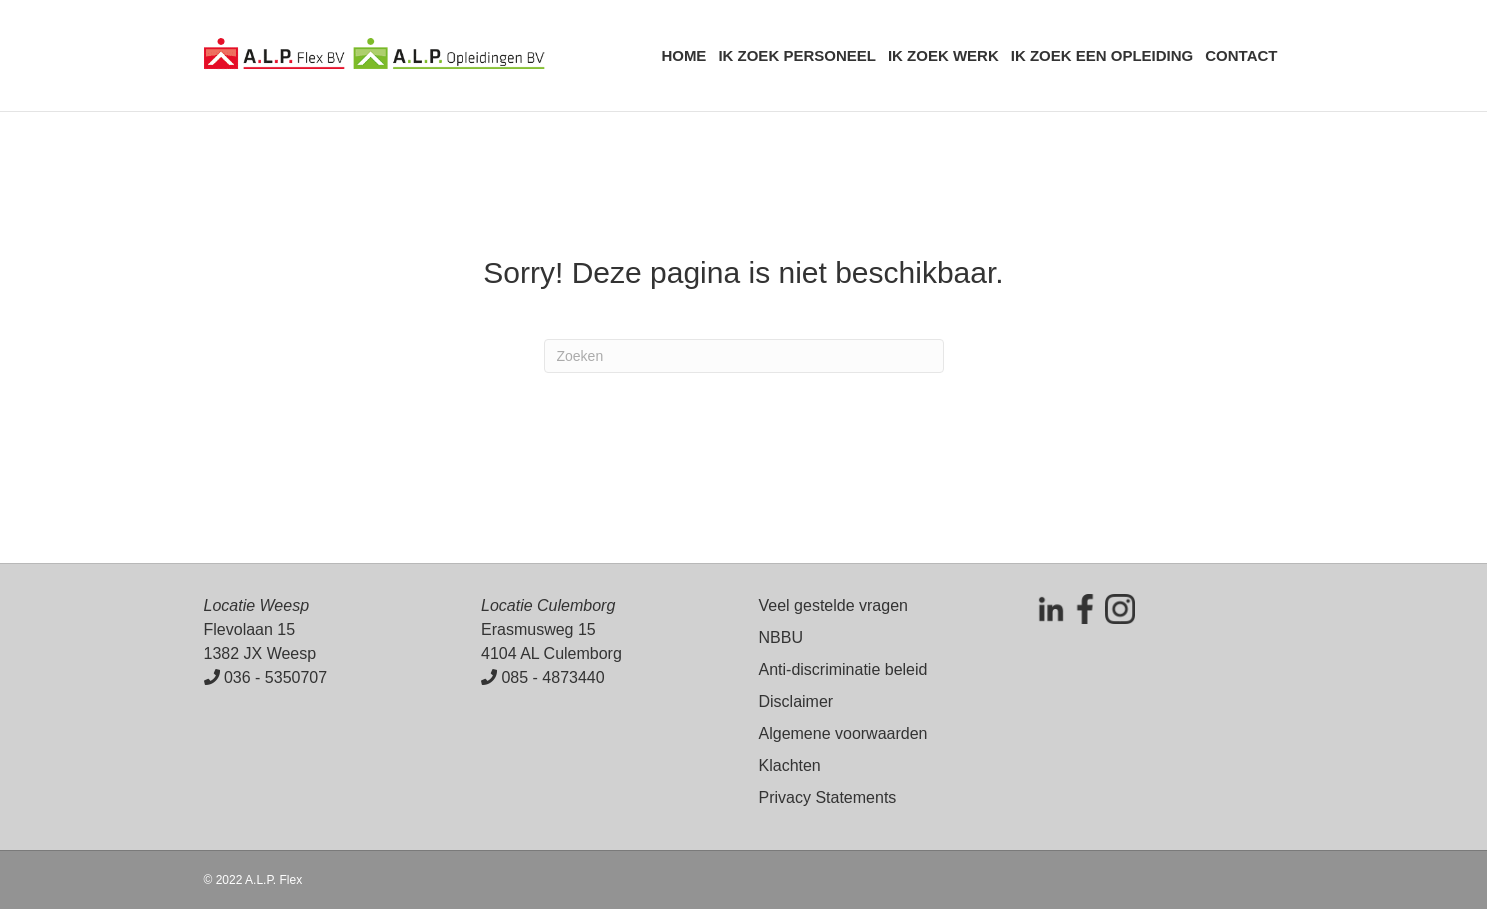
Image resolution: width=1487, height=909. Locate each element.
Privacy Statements (828, 797)
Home (683, 55)
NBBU (781, 637)
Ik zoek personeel (797, 55)
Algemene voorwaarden (843, 733)
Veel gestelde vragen (833, 605)
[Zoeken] (744, 356)
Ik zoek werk (943, 55)
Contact (1241, 55)
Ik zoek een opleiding (1102, 55)
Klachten (790, 765)
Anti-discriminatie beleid (843, 669)
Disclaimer (796, 701)
